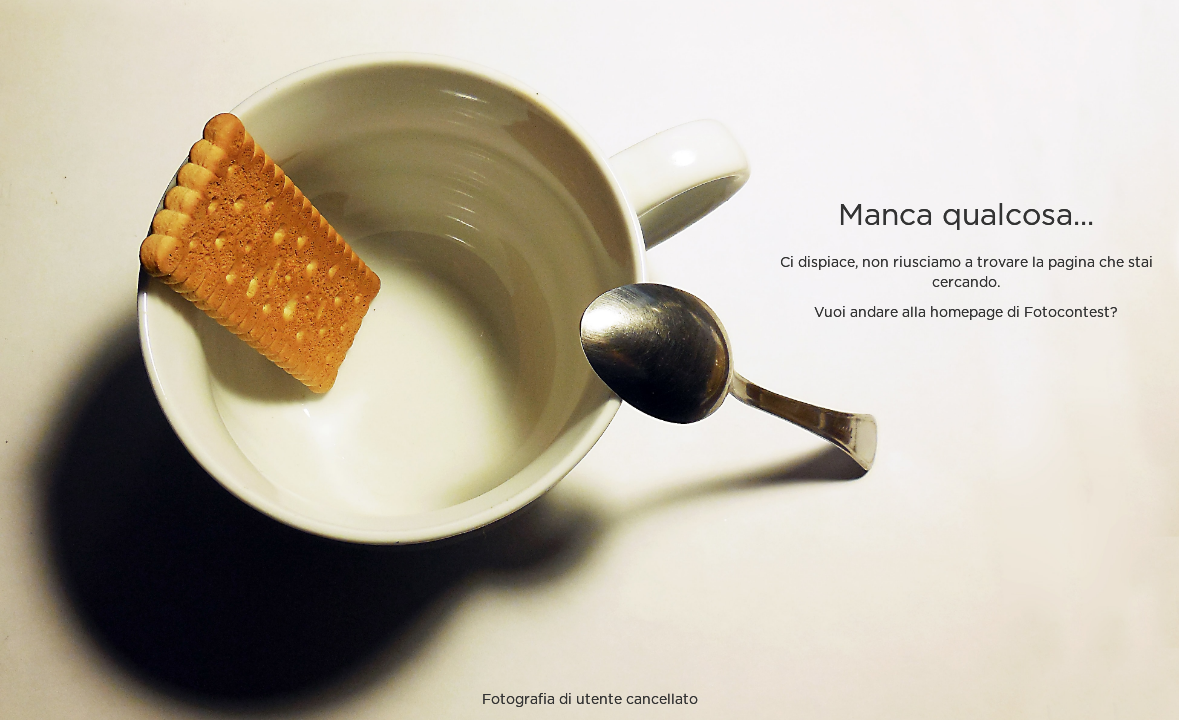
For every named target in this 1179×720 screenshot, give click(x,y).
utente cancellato (637, 700)
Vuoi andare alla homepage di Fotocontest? (966, 313)
